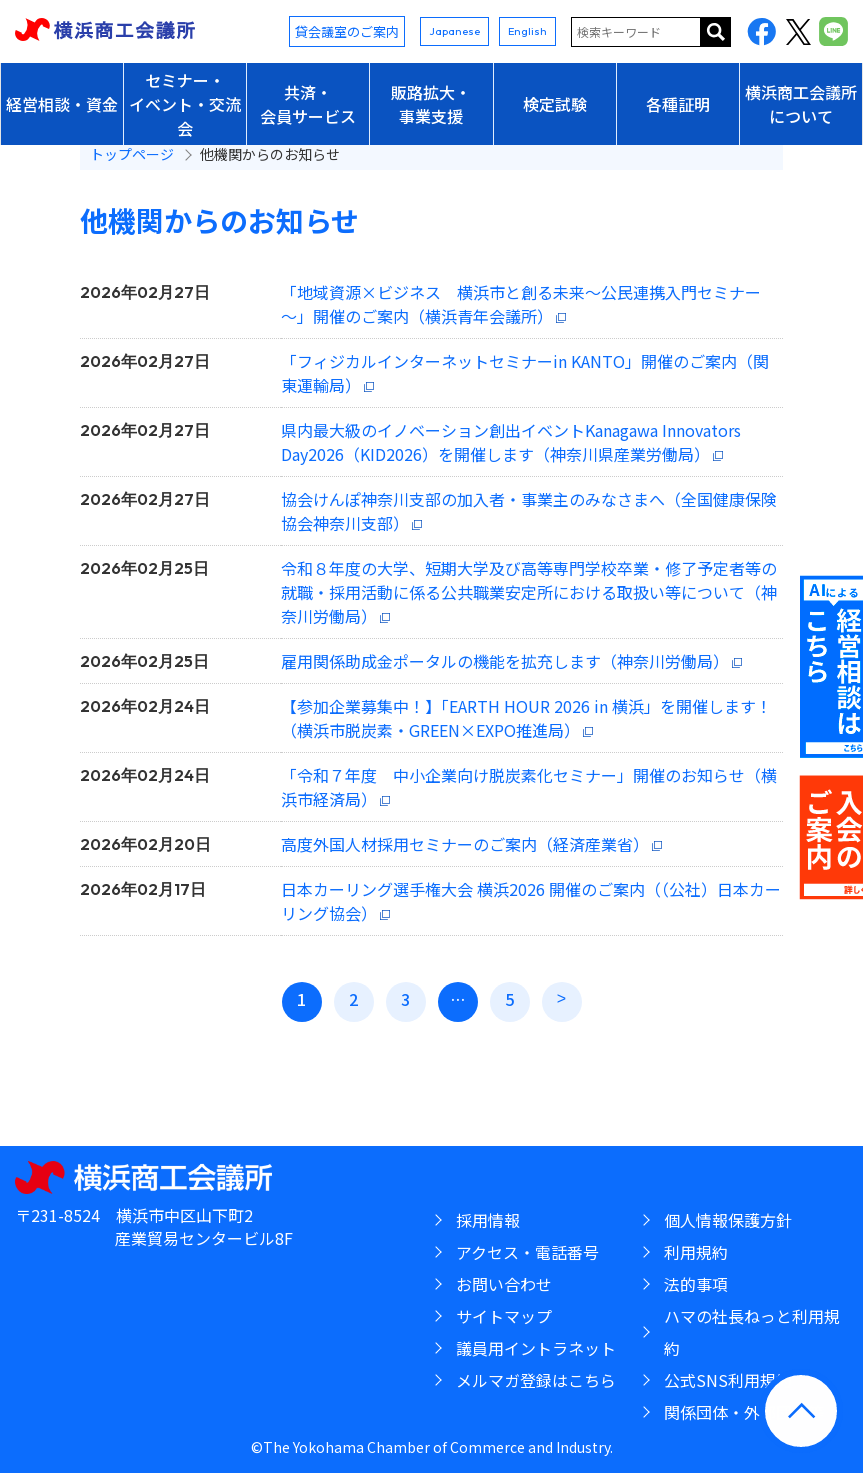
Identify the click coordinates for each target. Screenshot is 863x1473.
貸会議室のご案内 (347, 31)
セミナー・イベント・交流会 (185, 104)
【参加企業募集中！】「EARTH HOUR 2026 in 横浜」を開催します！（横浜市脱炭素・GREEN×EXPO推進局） (526, 718)
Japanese (454, 31)
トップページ (132, 154)
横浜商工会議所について (801, 104)
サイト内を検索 (716, 32)
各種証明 (678, 104)
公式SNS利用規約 (728, 1380)
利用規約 (696, 1252)
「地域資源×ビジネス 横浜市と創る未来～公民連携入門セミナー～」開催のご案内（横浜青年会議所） (521, 304)
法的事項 (696, 1284)
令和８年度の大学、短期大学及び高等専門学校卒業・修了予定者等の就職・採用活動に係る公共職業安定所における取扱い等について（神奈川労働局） (529, 592)
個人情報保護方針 (728, 1220)
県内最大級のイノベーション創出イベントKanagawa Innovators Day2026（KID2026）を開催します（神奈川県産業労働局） (511, 442)
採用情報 (488, 1220)
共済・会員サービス (308, 104)
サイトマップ (504, 1316)
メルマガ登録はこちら (536, 1380)
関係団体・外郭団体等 (744, 1412)
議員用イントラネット (536, 1348)
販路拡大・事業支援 (431, 104)
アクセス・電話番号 (527, 1252)
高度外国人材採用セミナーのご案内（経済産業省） (465, 844)
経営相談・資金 (62, 104)
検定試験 (555, 104)
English (527, 31)
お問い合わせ (504, 1284)
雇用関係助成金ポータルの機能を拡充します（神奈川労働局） (505, 661)
